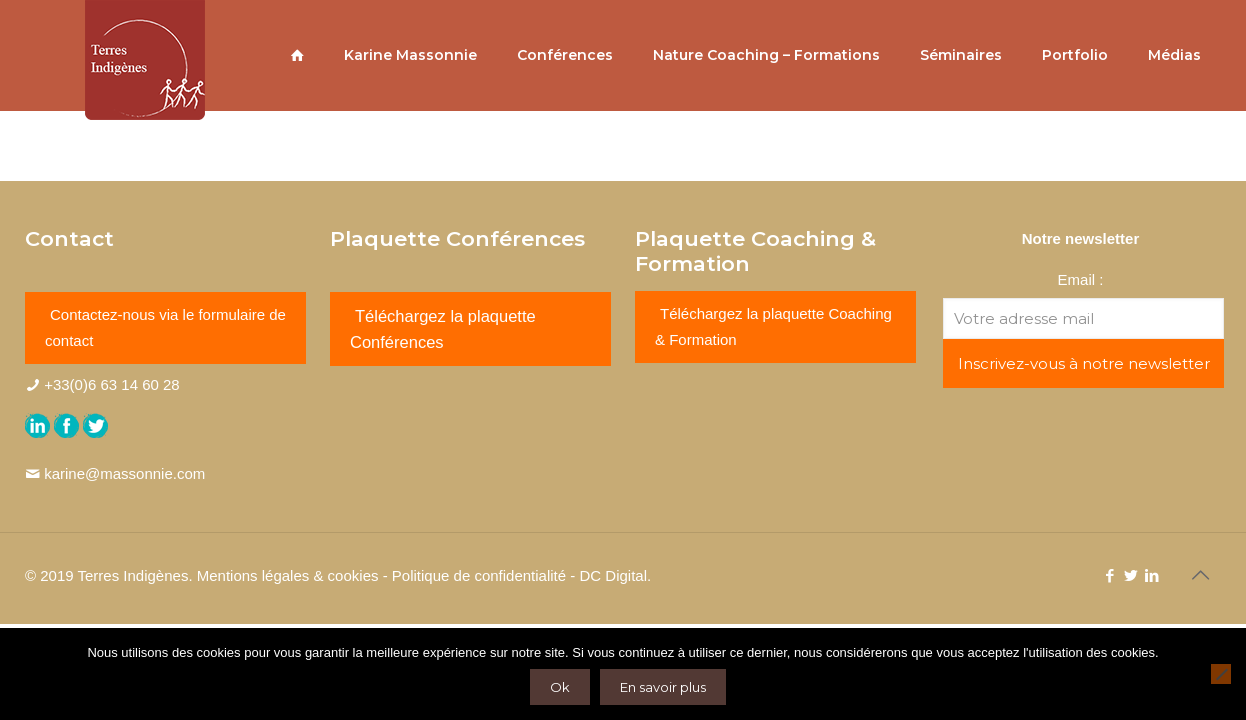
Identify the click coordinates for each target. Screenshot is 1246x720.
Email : (1081, 279)
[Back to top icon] (1200, 575)
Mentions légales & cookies (288, 575)
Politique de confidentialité (479, 575)
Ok (560, 687)
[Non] (1221, 674)
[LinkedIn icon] (1151, 575)
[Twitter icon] (1130, 575)
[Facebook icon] (1109, 575)
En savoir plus (663, 687)
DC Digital (613, 575)
